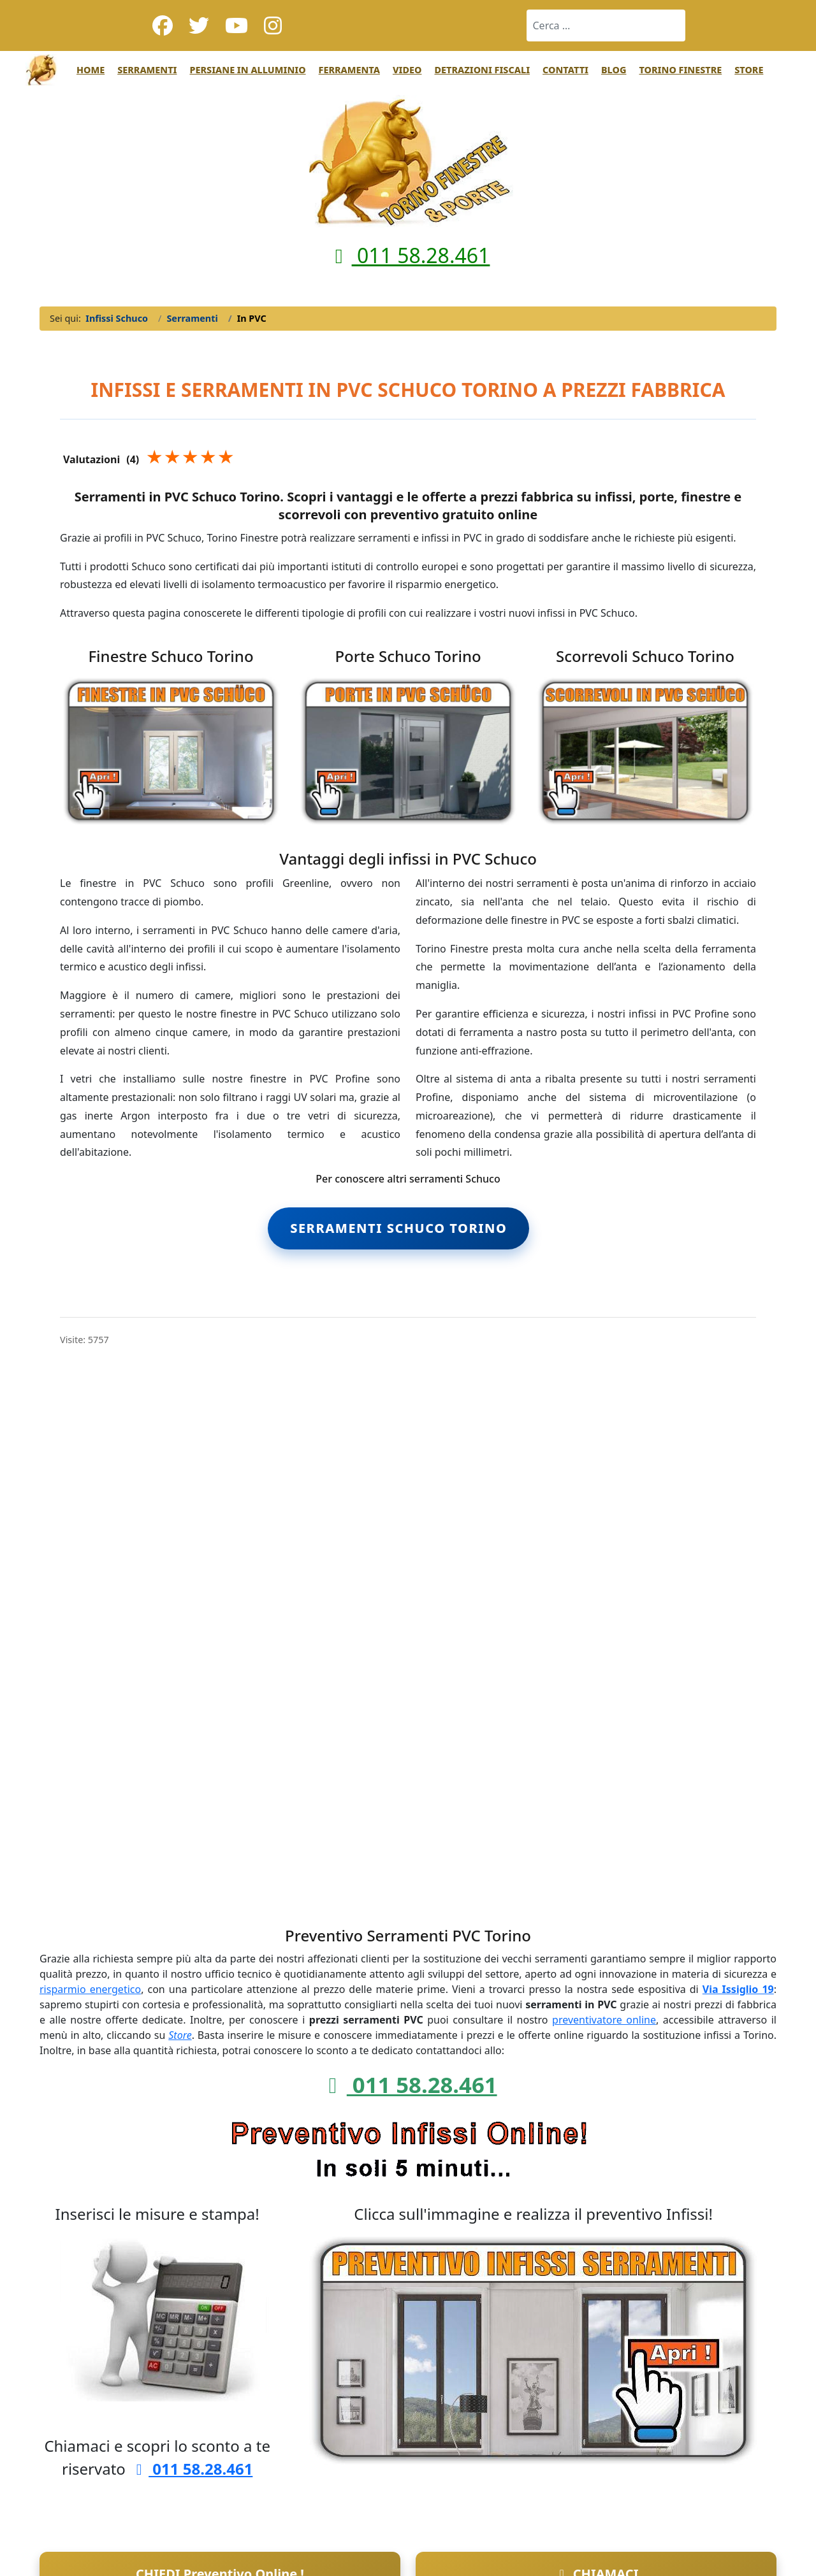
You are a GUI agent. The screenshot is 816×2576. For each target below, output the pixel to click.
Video (407, 70)
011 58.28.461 (408, 255)
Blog (614, 70)
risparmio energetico (90, 1989)
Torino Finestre (680, 70)
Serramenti (147, 70)
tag (540, 1227)
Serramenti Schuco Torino (398, 1228)
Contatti (565, 70)
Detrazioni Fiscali (482, 70)
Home (90, 70)
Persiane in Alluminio (247, 70)
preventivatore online (604, 2020)
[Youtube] (236, 25)
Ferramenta (349, 70)
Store (748, 70)
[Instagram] (273, 25)
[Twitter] (199, 25)
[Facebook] (162, 25)
